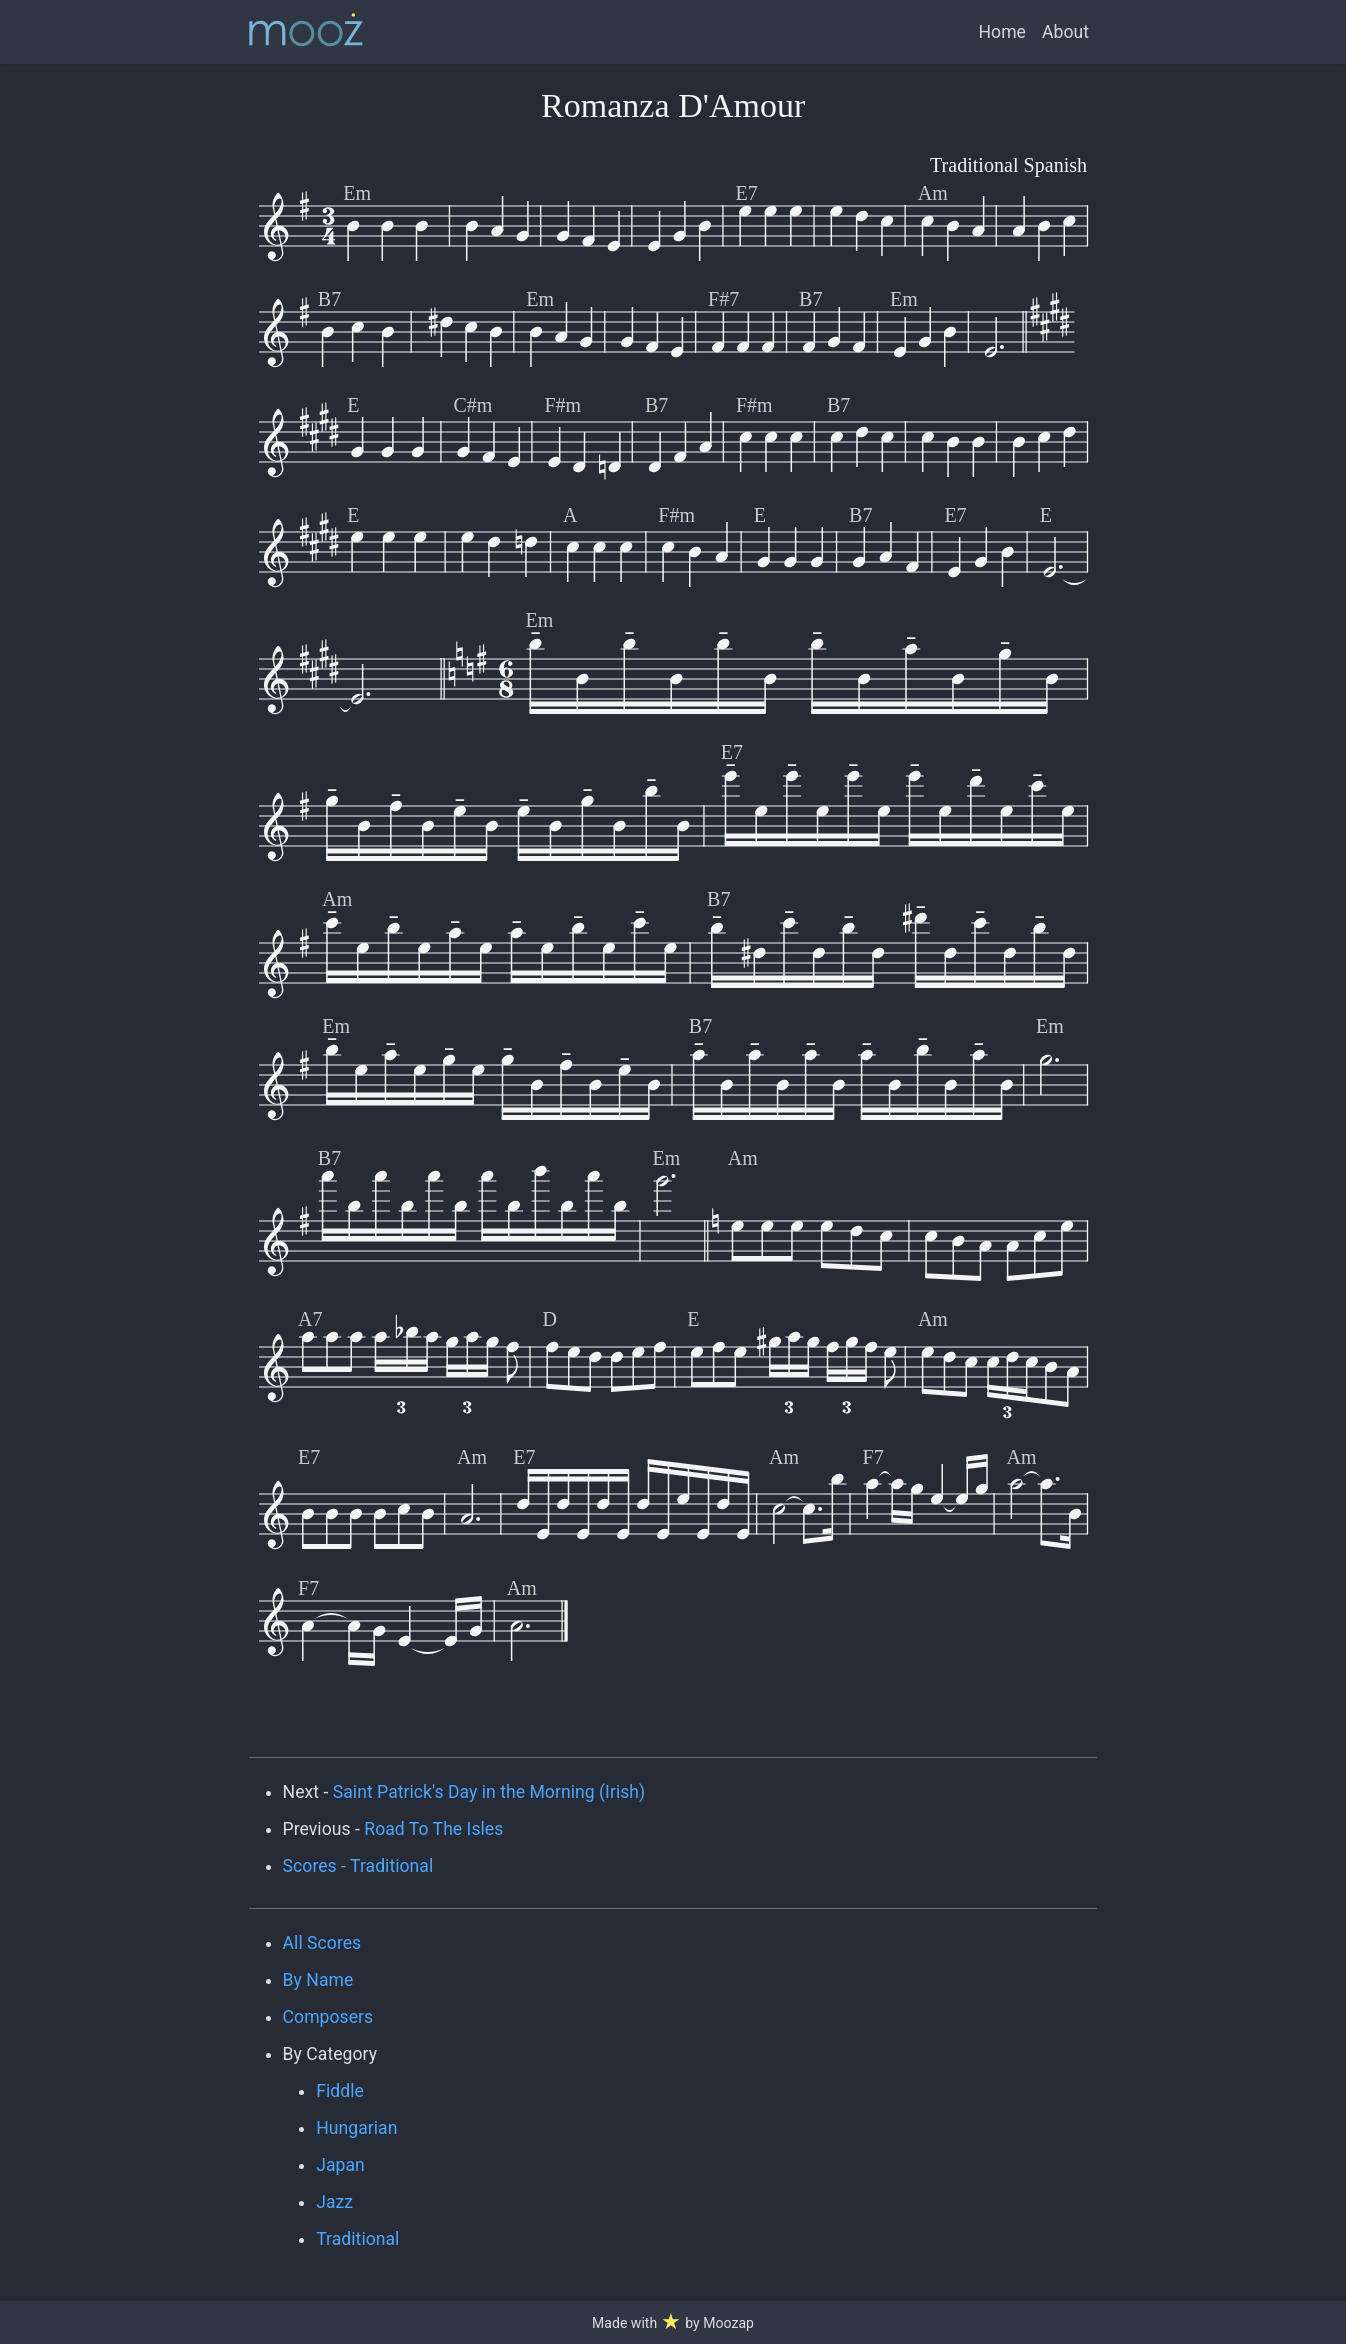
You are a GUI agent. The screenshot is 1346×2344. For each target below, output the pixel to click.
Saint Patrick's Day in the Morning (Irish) (489, 1792)
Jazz (334, 2202)
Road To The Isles (433, 1829)
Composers (328, 2017)
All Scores (322, 1943)
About (1065, 32)
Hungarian (356, 2128)
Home (1002, 32)
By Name (318, 1980)
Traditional (357, 2239)
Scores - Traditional (358, 1866)
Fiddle (340, 2091)
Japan (340, 2165)
